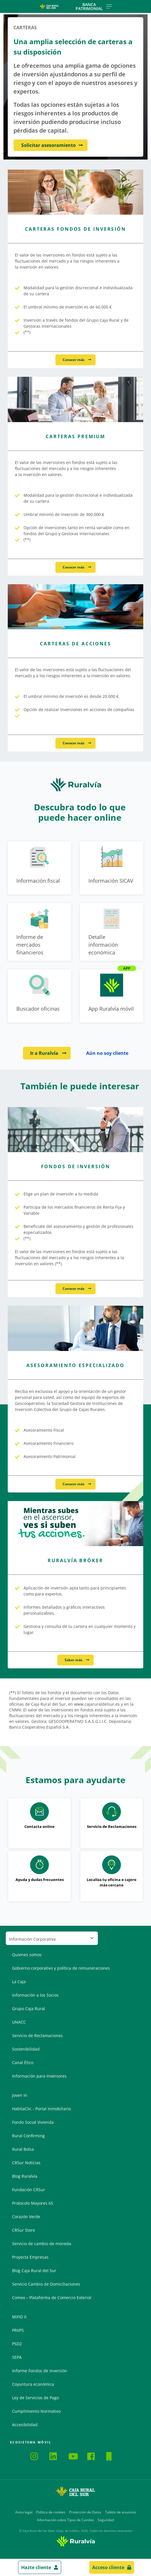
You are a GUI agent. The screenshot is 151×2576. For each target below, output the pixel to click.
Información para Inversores (39, 2076)
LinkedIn (53, 2456)
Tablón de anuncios (120, 2512)
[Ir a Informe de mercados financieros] (39, 932)
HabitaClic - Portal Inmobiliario (41, 2108)
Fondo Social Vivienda (33, 2122)
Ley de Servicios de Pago (35, 2397)
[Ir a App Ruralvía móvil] (111, 995)
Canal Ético (22, 2062)
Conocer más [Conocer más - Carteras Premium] (74, 567)
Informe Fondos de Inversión (39, 2370)
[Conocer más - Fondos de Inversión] (75, 1129)
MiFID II (19, 2316)
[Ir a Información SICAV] (111, 867)
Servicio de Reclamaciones (37, 2035)
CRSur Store (23, 2230)
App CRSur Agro (26, 2455)
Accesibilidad (25, 2424)
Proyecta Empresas (30, 2257)
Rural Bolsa (23, 2149)
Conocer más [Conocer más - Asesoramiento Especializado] (74, 1484)
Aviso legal (23, 2512)
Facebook (91, 2456)
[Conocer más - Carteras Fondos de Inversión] (75, 192)
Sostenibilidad (26, 2049)
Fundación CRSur (28, 2189)
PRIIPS (18, 2330)
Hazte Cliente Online (110, 2456)
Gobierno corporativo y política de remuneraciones (61, 1968)
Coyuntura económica (33, 2384)
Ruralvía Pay (16, 2455)
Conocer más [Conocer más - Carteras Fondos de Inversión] (74, 359)
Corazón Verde (26, 2216)
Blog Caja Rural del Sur (34, 2270)
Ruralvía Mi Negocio (21, 2455)
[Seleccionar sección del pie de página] (52, 1938)
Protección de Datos (85, 2512)
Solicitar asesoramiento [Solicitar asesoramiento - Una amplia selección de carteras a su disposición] (48, 145)
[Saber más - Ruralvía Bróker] (75, 1523)
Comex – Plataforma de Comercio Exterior (52, 2297)
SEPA (17, 2357)
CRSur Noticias (26, 2162)
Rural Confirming (28, 2135)
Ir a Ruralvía (44, 1053)
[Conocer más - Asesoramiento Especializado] (75, 1328)
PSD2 (17, 2343)
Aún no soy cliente (107, 1053)
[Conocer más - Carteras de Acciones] (75, 606)
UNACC (19, 2022)
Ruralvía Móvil (12, 2455)
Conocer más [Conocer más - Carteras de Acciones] (74, 743)
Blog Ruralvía (24, 2176)
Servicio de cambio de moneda (41, 2243)
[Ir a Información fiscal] (39, 867)
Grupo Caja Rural (28, 2008)
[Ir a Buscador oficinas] (39, 995)
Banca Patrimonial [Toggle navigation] (94, 6)
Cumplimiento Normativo (36, 2411)
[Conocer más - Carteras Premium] (75, 399)
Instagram (34, 2456)
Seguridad (106, 2519)
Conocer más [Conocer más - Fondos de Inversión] (74, 1288)
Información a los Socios (35, 1995)
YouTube (72, 2456)
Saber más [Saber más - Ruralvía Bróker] (74, 1659)
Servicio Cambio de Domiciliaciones (46, 2284)
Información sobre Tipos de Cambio (65, 2519)
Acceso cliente (108, 2567)
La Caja (19, 1981)
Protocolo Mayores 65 (32, 2203)
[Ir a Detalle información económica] (111, 932)
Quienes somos (27, 1954)
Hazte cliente (36, 2567)
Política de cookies (50, 2512)
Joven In (19, 2095)
